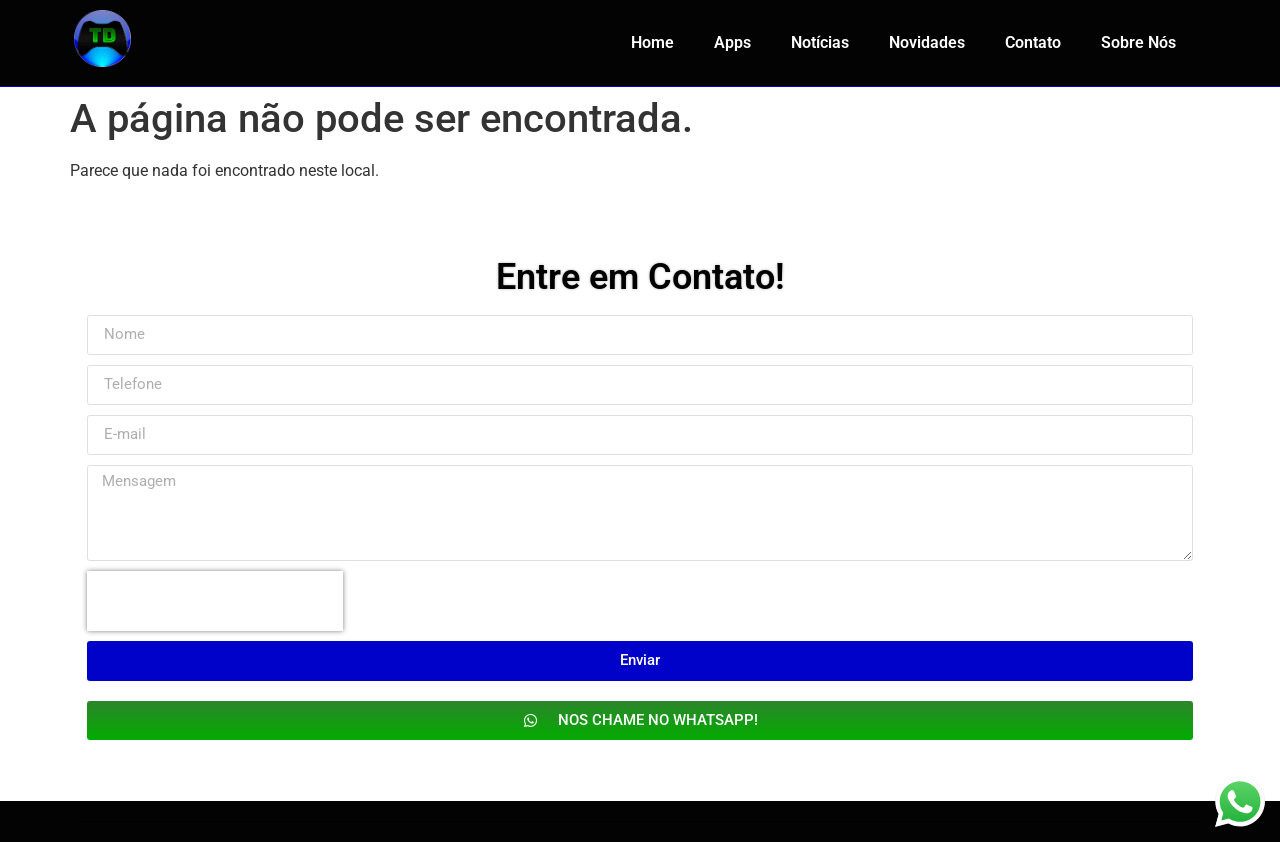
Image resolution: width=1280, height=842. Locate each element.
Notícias (820, 42)
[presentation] (215, 601)
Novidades (927, 42)
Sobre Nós (1138, 42)
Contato (1033, 42)
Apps (732, 42)
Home (652, 42)
